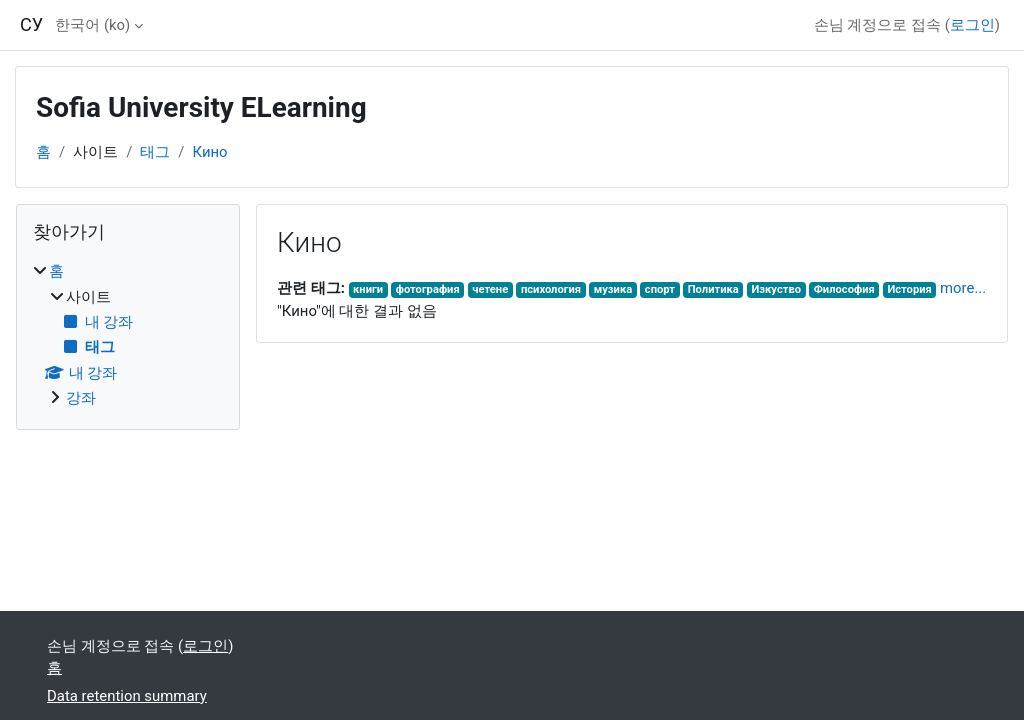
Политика (713, 289)
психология (551, 289)
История (909, 289)
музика (613, 289)
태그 (155, 152)
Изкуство (776, 289)
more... (963, 288)
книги (368, 289)
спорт (660, 289)
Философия (844, 289)
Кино (209, 152)
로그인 (972, 25)
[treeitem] (128, 334)
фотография (428, 289)
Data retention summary (127, 696)
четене (490, 289)
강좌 (81, 398)
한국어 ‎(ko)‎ (92, 25)
